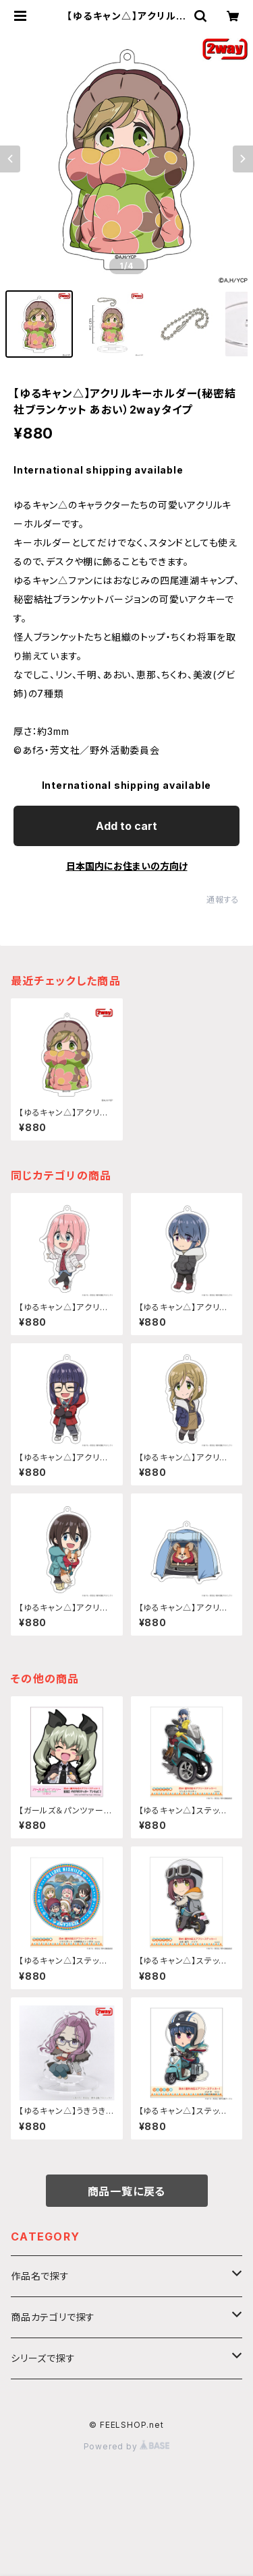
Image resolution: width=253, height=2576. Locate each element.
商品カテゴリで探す (53, 2317)
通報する (223, 900)
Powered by (127, 2446)
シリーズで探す (43, 2358)
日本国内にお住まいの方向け (127, 866)
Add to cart (126, 826)
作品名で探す (40, 2276)
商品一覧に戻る (127, 2191)
